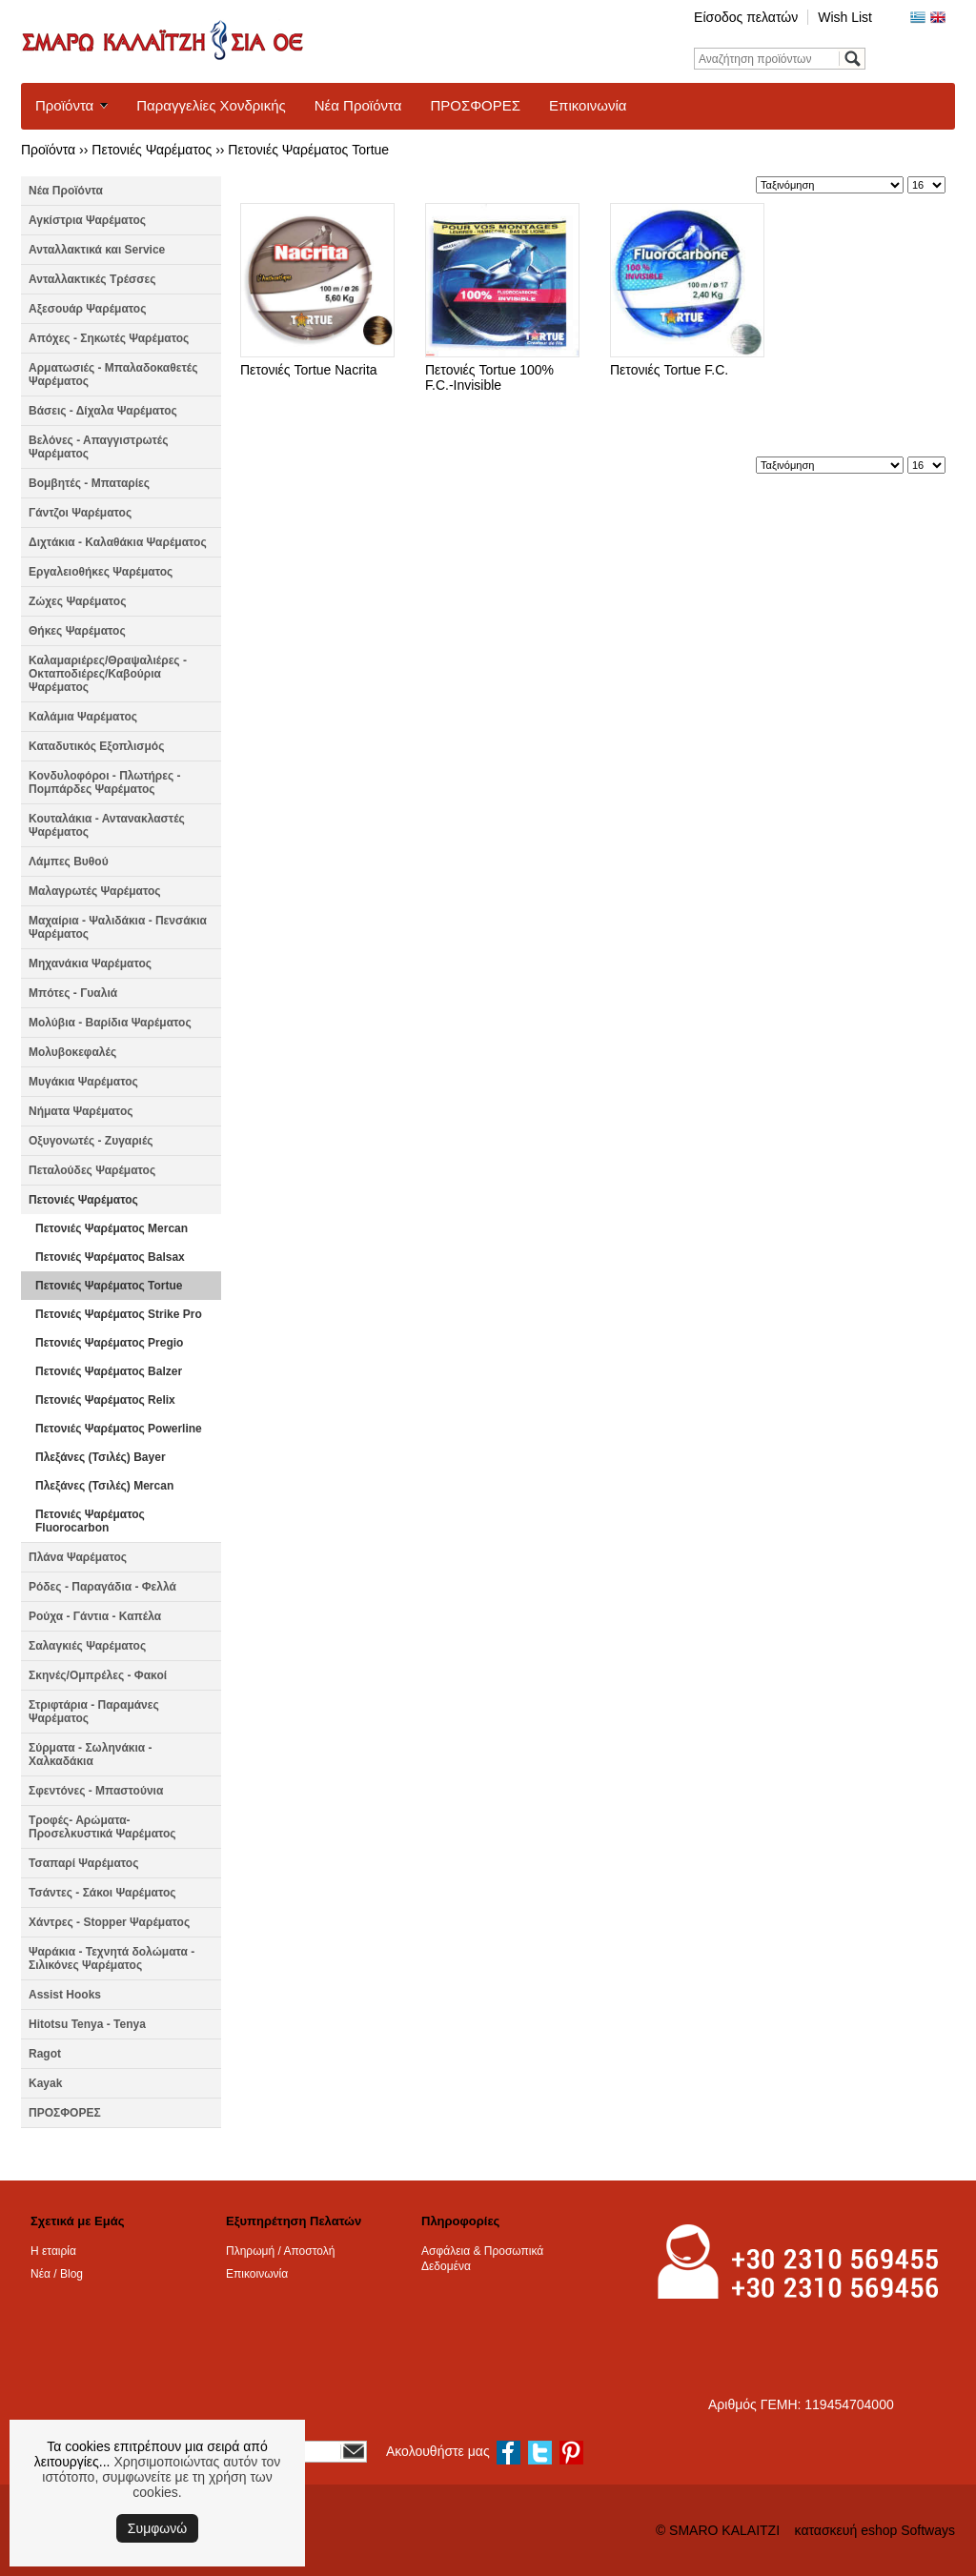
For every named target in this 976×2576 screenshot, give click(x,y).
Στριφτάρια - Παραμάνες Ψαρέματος (94, 1711)
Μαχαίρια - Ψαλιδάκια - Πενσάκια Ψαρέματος (118, 927)
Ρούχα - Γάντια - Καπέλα (95, 1616)
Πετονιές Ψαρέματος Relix (105, 1400)
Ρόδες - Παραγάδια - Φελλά (102, 1586)
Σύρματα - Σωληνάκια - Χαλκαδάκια (90, 1754)
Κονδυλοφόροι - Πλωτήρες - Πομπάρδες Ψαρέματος (105, 782)
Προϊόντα (64, 105)
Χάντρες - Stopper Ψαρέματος (109, 1922)
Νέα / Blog (56, 2274)
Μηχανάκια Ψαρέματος (90, 963)
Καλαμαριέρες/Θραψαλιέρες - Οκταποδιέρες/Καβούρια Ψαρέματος (108, 674)
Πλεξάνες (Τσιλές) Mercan (104, 1485)
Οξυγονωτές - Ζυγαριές (91, 1140)
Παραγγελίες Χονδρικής (210, 105)
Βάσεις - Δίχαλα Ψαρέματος (103, 410)
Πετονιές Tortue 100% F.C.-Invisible (489, 377)
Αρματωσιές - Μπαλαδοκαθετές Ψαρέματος (113, 374)
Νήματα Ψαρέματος (80, 1111)
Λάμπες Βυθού (69, 861)
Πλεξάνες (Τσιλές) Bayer (100, 1457)
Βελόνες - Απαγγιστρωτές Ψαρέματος (98, 447)
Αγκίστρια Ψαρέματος (87, 220)
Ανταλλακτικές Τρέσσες (92, 279)
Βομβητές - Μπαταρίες (89, 483)
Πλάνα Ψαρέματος (78, 1557)
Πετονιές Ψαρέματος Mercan (111, 1228)
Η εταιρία (53, 2251)
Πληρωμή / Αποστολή (280, 2251)
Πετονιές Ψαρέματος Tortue (308, 149)
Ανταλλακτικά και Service (97, 249)
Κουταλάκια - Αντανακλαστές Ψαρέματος (107, 825)
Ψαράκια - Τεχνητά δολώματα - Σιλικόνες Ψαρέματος (111, 1958)
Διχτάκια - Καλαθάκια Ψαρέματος (118, 542)
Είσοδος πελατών (746, 17)
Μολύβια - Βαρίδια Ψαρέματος (110, 1022)
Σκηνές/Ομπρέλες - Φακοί (98, 1675)
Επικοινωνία (587, 105)
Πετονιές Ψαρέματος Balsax (110, 1257)
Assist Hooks (65, 1994)
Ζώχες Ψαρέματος (77, 601)
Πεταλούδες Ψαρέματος (92, 1170)
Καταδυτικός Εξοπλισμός (96, 746)
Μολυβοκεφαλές (72, 1052)
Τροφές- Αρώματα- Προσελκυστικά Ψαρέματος (102, 1827)
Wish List (845, 17)
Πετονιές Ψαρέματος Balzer (108, 1371)
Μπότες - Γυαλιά (73, 993)
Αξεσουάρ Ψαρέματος (87, 308)
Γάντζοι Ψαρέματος (80, 512)
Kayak (45, 2083)
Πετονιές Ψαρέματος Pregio (109, 1342)
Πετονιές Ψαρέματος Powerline (118, 1428)
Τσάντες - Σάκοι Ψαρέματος (102, 1892)
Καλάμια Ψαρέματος (83, 716)
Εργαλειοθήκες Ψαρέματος (101, 571)
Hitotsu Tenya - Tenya (87, 2024)
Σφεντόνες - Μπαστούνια (96, 1790)
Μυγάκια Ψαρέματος (83, 1081)
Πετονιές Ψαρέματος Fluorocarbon (90, 1521)
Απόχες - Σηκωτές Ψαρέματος (109, 338)
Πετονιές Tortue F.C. (669, 369)
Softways (928, 2530)
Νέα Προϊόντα (358, 105)
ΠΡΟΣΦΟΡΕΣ (475, 105)
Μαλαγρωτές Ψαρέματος (95, 891)
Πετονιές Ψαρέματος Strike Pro (118, 1314)
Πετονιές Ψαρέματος (152, 149)
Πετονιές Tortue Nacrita (308, 369)
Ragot (45, 2053)
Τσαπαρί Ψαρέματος (83, 1863)
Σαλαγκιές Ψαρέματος (87, 1646)
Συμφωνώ (157, 2528)
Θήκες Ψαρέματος (77, 631)
